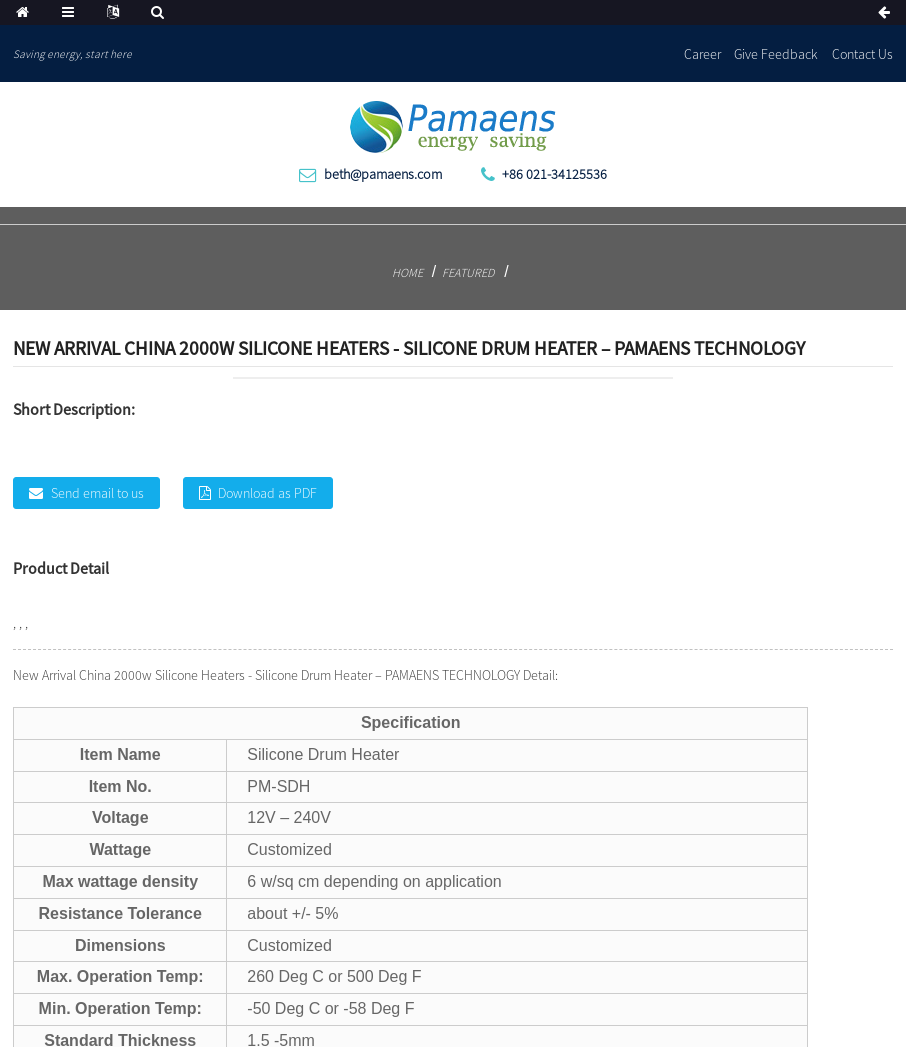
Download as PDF (267, 493)
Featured (468, 272)
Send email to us (97, 493)
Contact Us (862, 54)
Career (702, 54)
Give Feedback (776, 54)
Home (407, 272)
